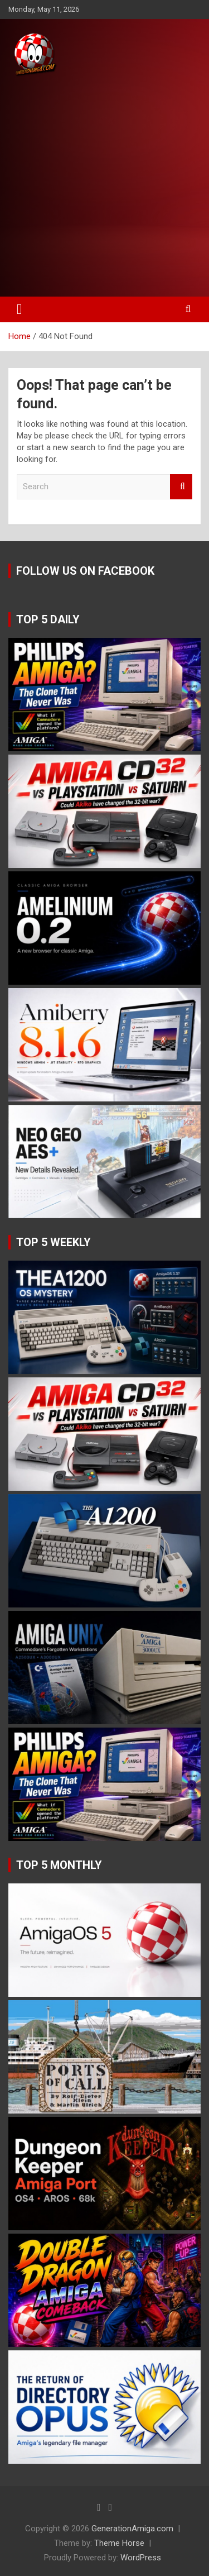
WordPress (140, 2558)
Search (181, 486)
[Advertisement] (104, 187)
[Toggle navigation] (19, 309)
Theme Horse (119, 2543)
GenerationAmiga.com (132, 2528)
